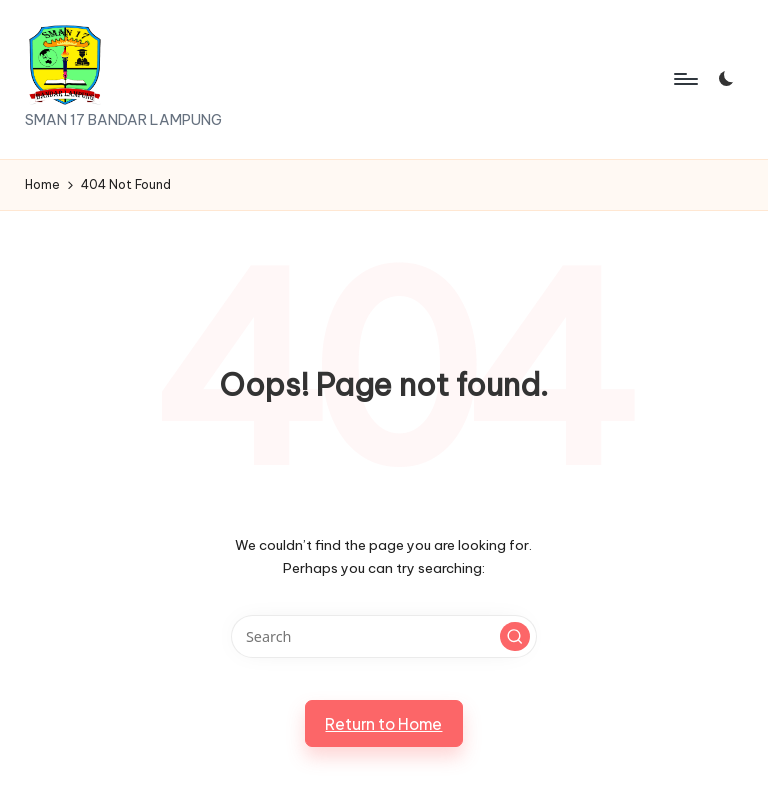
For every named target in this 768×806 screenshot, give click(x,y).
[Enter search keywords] (383, 636)
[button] (515, 637)
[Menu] (684, 79)
